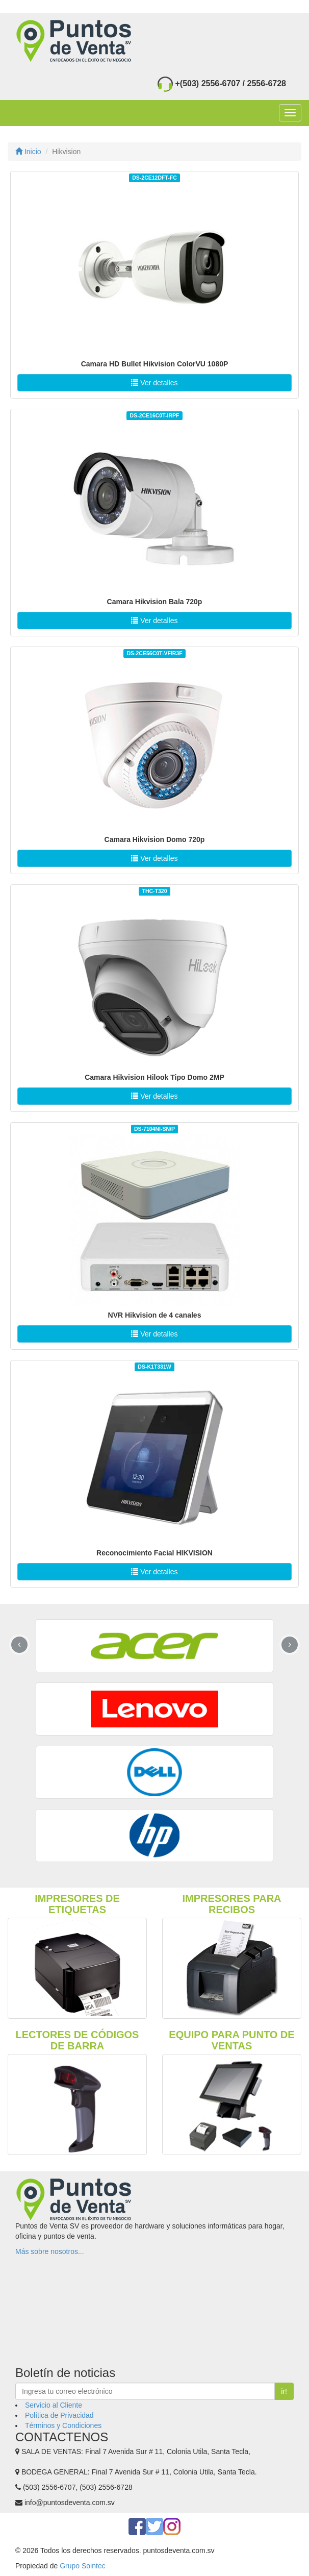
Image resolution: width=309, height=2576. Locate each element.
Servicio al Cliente (53, 2405)
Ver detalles (154, 383)
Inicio (28, 151)
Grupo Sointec (83, 2566)
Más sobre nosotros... (49, 2251)
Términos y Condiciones (63, 2425)
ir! (284, 2391)
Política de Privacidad (59, 2415)
